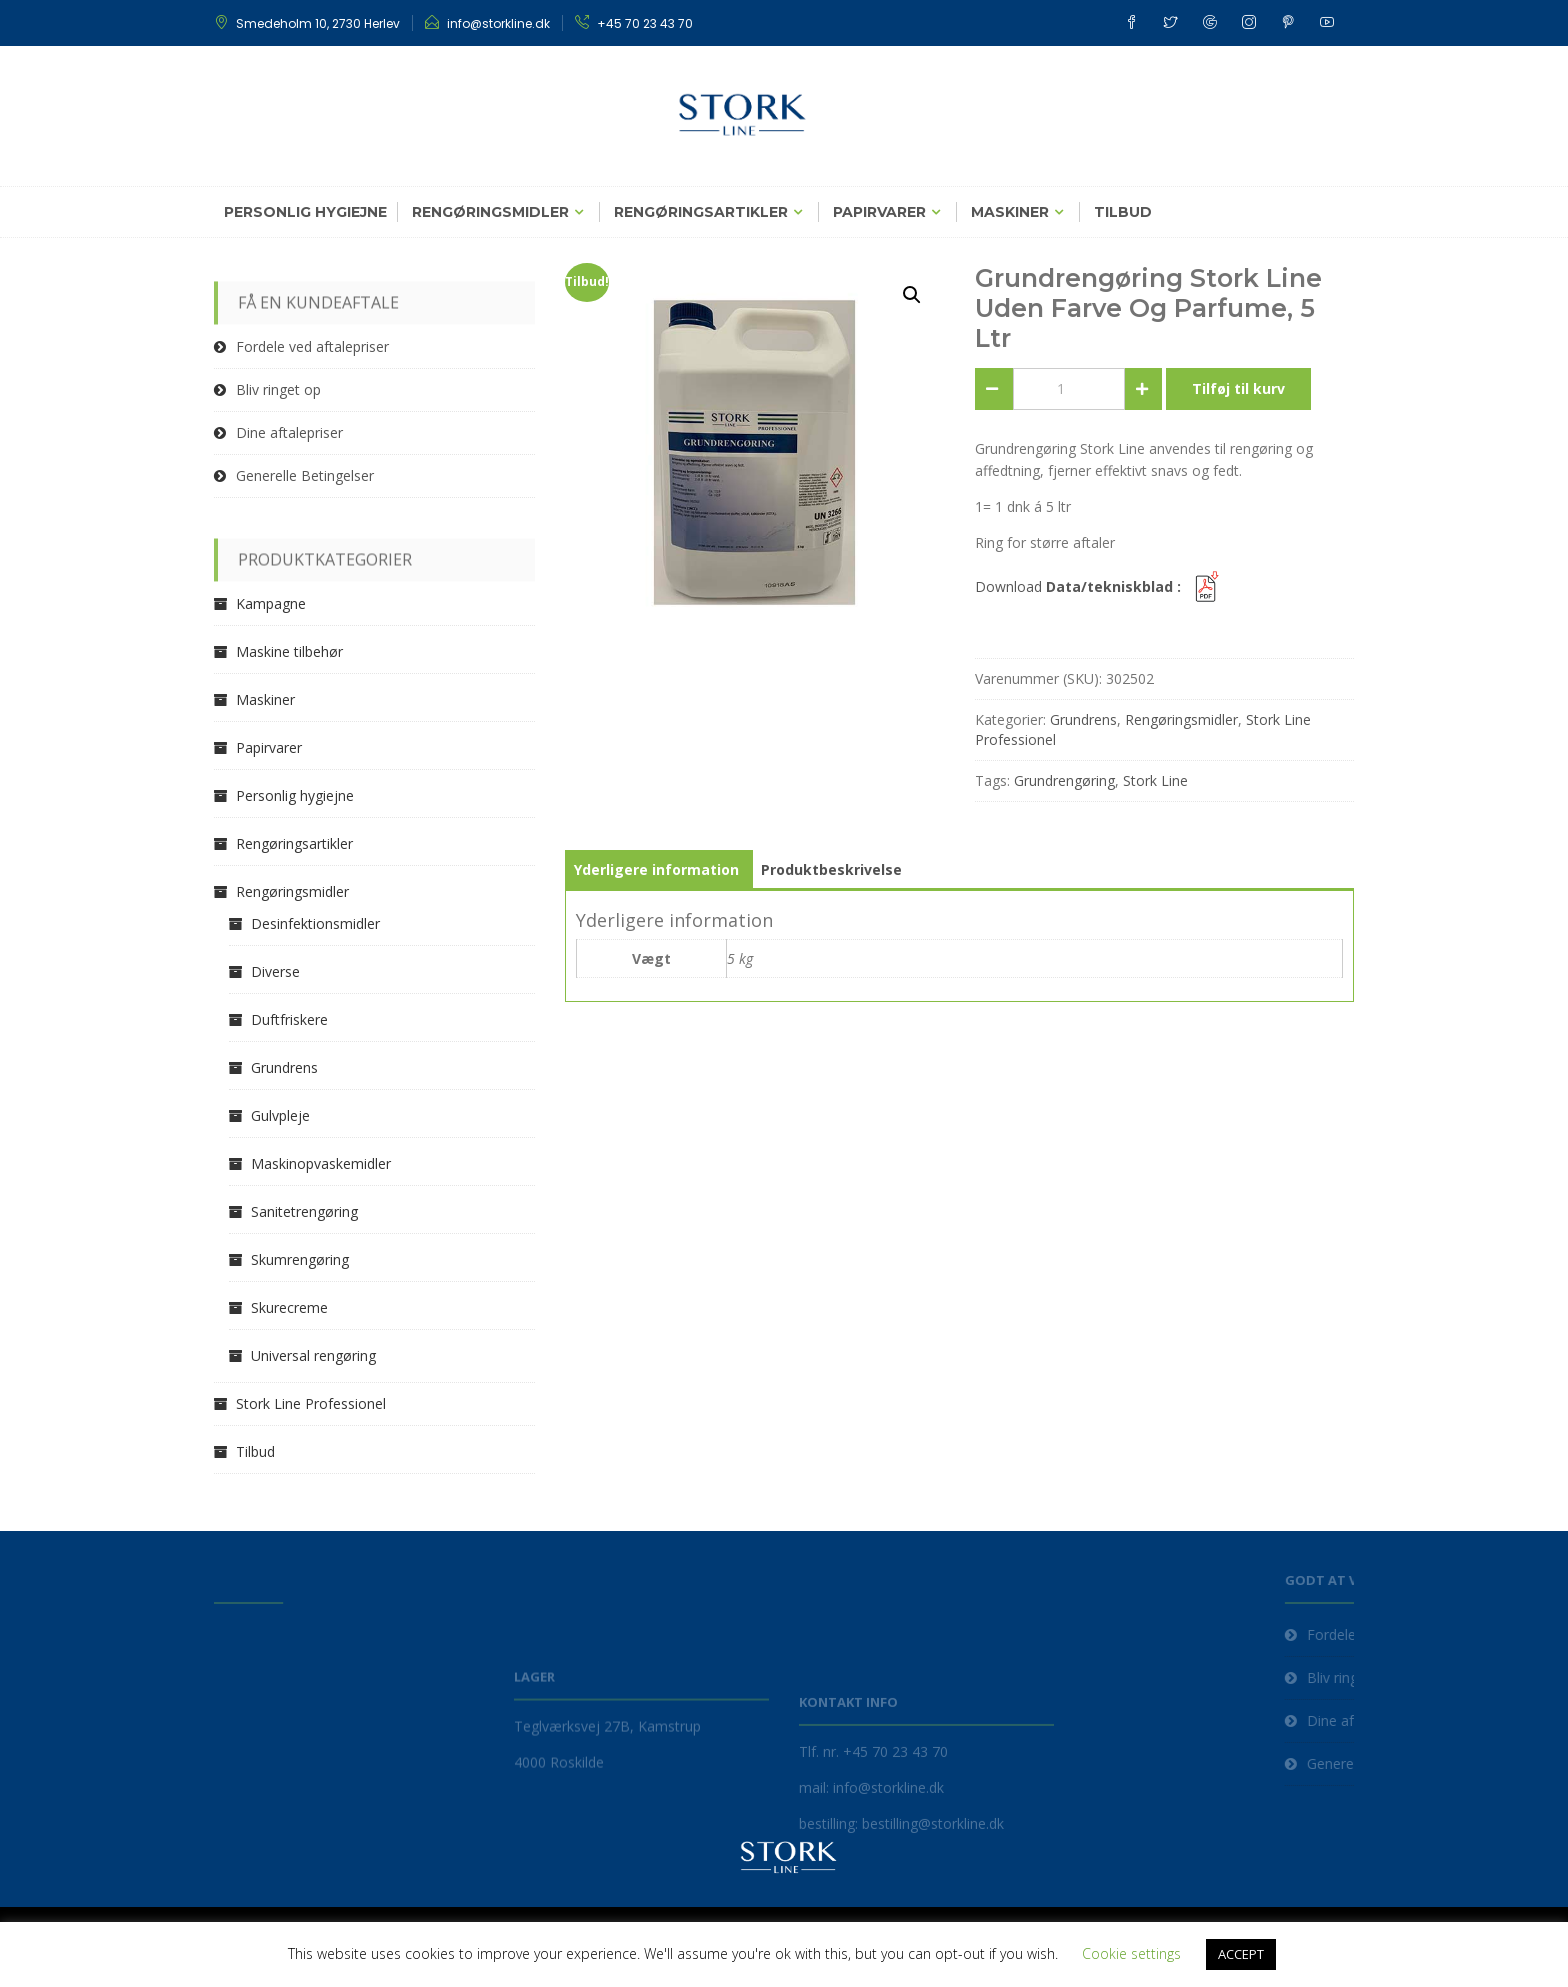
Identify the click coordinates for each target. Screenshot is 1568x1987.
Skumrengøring (300, 1259)
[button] (912, 295)
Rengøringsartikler (701, 212)
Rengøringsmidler (490, 212)
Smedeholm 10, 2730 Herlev (318, 23)
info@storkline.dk (498, 23)
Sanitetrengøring (304, 1211)
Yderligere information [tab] (656, 869)
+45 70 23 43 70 (645, 23)
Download (1100, 586)
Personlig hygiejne (305, 212)
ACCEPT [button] (1241, 1954)
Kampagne (271, 603)
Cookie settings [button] (1131, 1953)
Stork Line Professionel (311, 1403)
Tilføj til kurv (1238, 388)
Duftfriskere (289, 1019)
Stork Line (1155, 780)
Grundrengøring (1064, 780)
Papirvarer (879, 212)
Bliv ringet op (278, 389)
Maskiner (1010, 212)
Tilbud (1123, 212)
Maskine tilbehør (289, 651)
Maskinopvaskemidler (321, 1163)
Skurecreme (289, 1307)
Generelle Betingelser (305, 475)
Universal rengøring (313, 1355)
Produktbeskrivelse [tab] (831, 869)
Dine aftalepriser (289, 432)
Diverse (275, 971)
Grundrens (1083, 719)
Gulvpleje (280, 1115)
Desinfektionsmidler (315, 923)
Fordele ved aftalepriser (312, 346)
